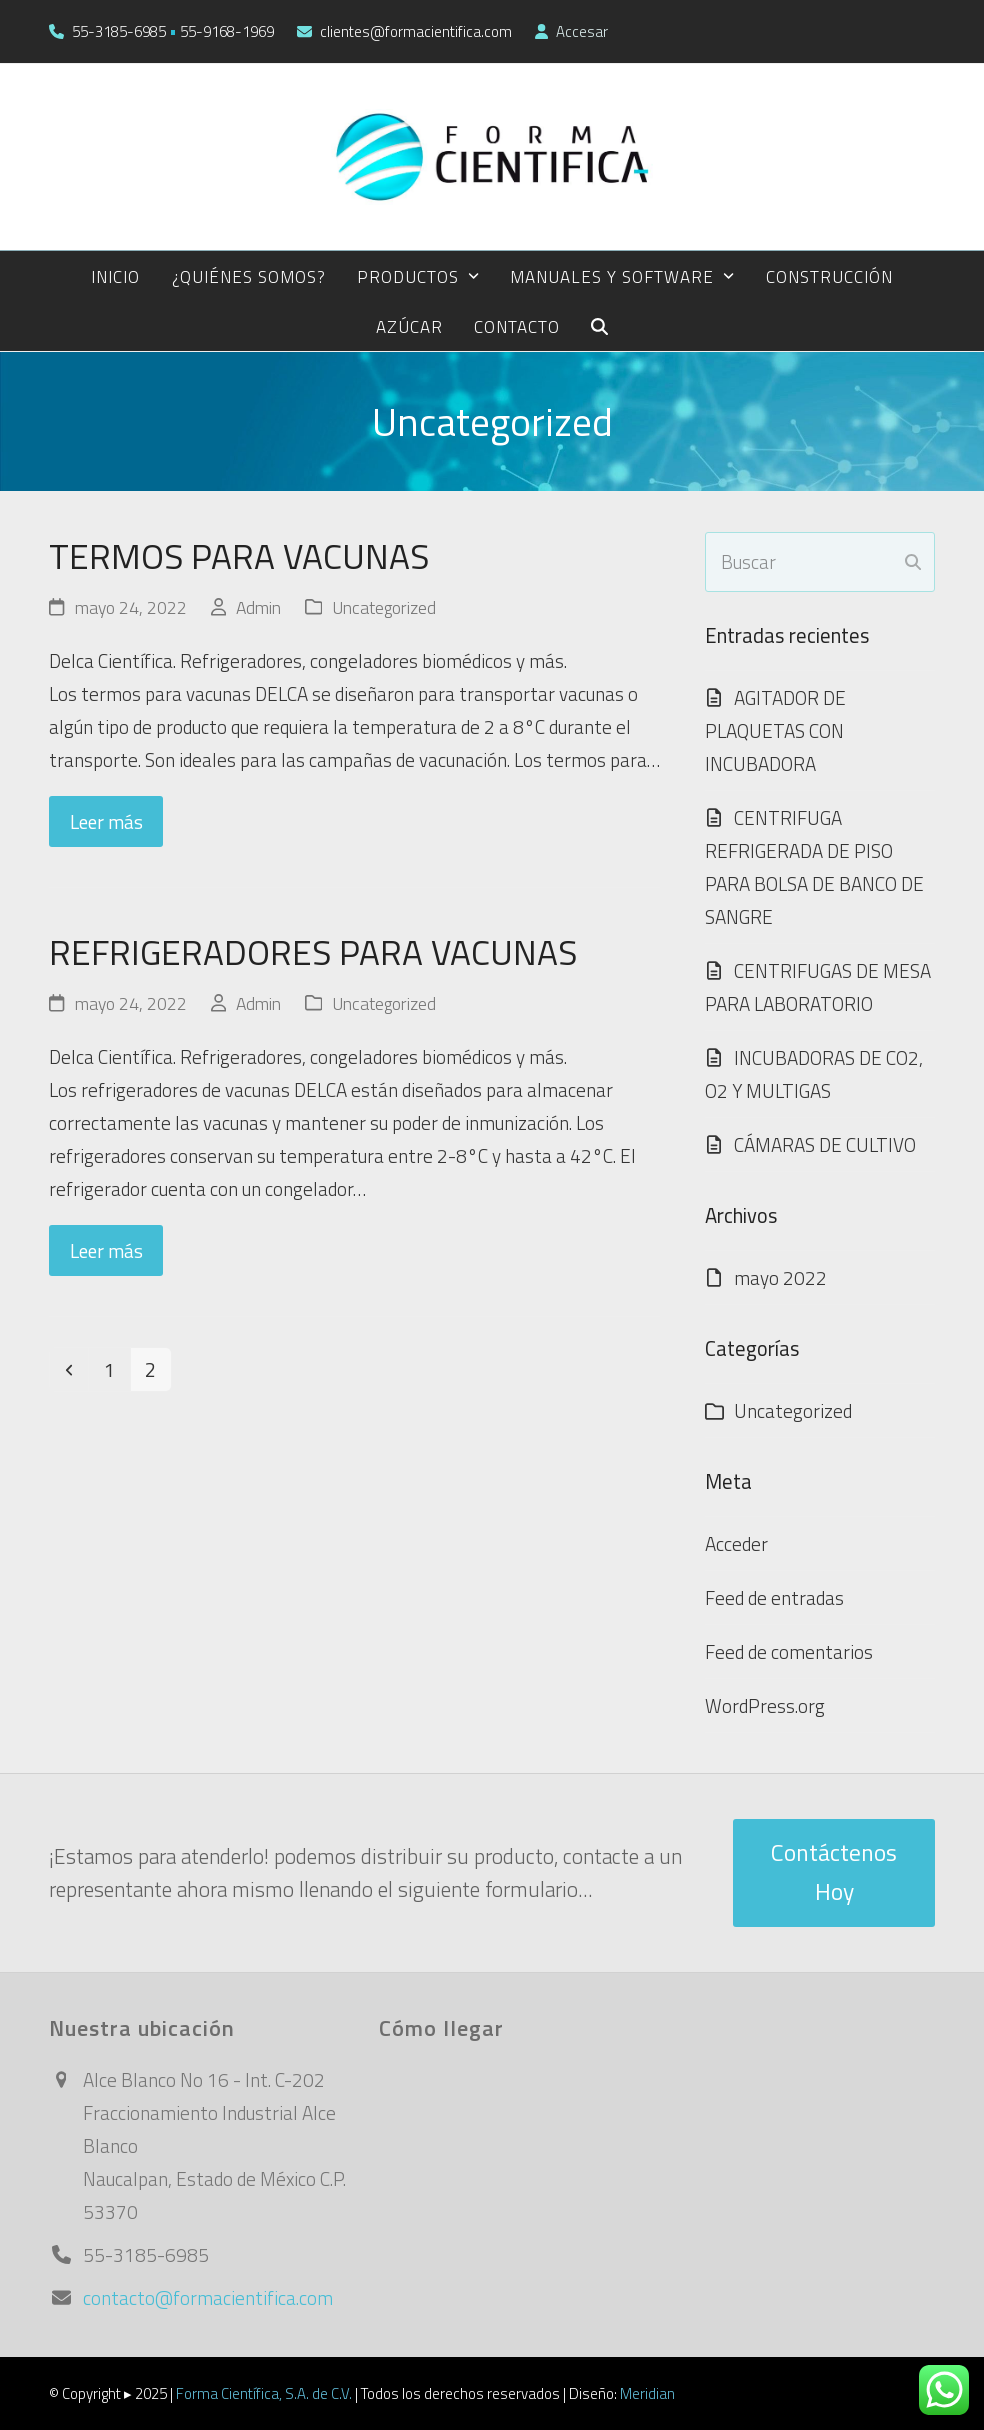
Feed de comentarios (789, 1651)
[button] (600, 326)
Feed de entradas (774, 1597)
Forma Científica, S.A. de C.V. (264, 2393)
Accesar (582, 31)
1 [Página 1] (116, 1369)
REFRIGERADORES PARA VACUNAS (313, 952)
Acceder (736, 1543)
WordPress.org (765, 1705)
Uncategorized (384, 607)
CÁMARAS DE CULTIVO (825, 1144)
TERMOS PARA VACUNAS (239, 556)
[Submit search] (913, 562)
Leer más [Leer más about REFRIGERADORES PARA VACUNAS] (106, 1250)
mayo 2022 (780, 1277)
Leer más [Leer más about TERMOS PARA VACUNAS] (106, 821)
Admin (258, 607)
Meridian (647, 2393)
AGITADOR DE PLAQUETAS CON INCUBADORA (775, 730)
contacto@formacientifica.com (208, 2297)
